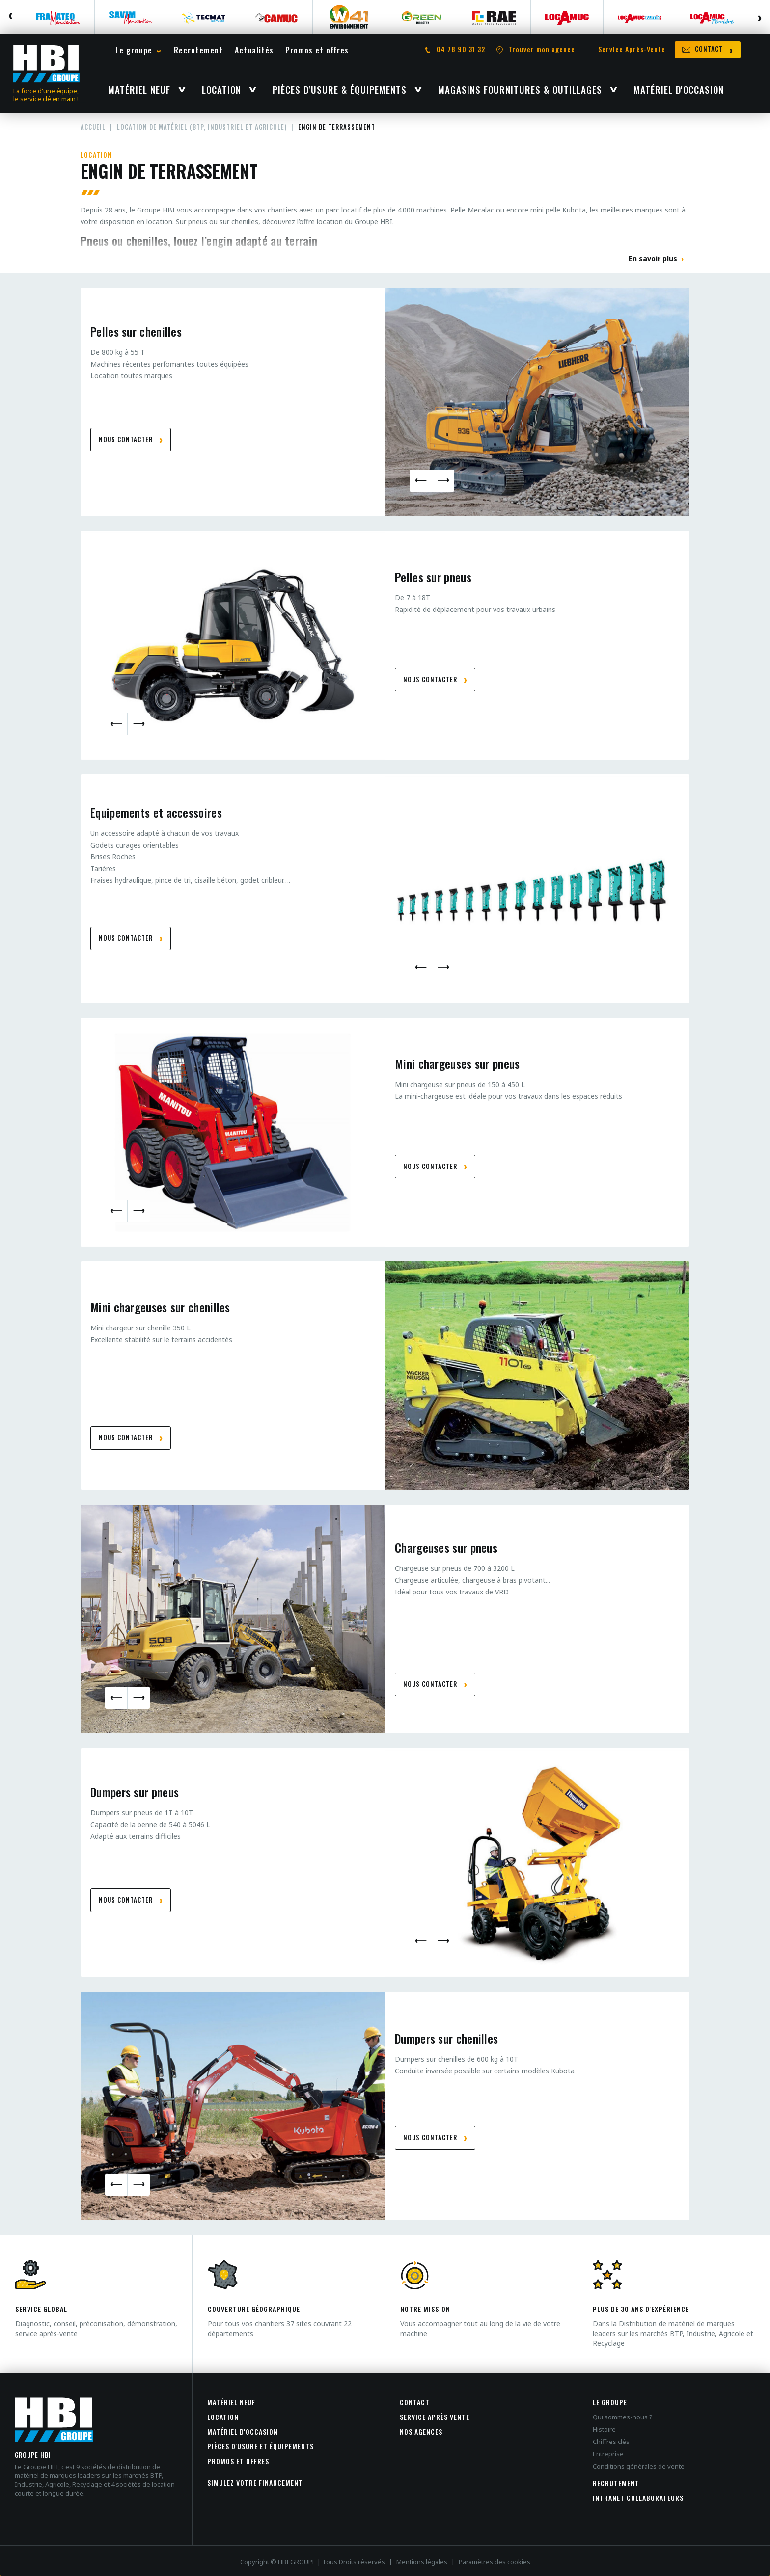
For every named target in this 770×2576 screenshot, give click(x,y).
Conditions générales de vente (639, 2466)
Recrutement (616, 2483)
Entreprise (608, 2453)
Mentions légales (421, 2561)
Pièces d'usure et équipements (260, 2446)
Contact (415, 2402)
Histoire (604, 2429)
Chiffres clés (611, 2441)
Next (759, 17)
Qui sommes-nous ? (623, 2417)
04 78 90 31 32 (461, 49)
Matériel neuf (231, 2402)
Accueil (93, 127)
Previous (11, 17)
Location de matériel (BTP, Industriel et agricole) (202, 127)
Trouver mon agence (541, 49)
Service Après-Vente (631, 49)
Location (223, 2417)
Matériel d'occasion (242, 2431)
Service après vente (434, 2417)
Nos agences (421, 2431)
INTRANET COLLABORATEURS (638, 2498)
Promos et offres (238, 2461)
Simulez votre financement (255, 2482)
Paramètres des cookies (494, 2561)
